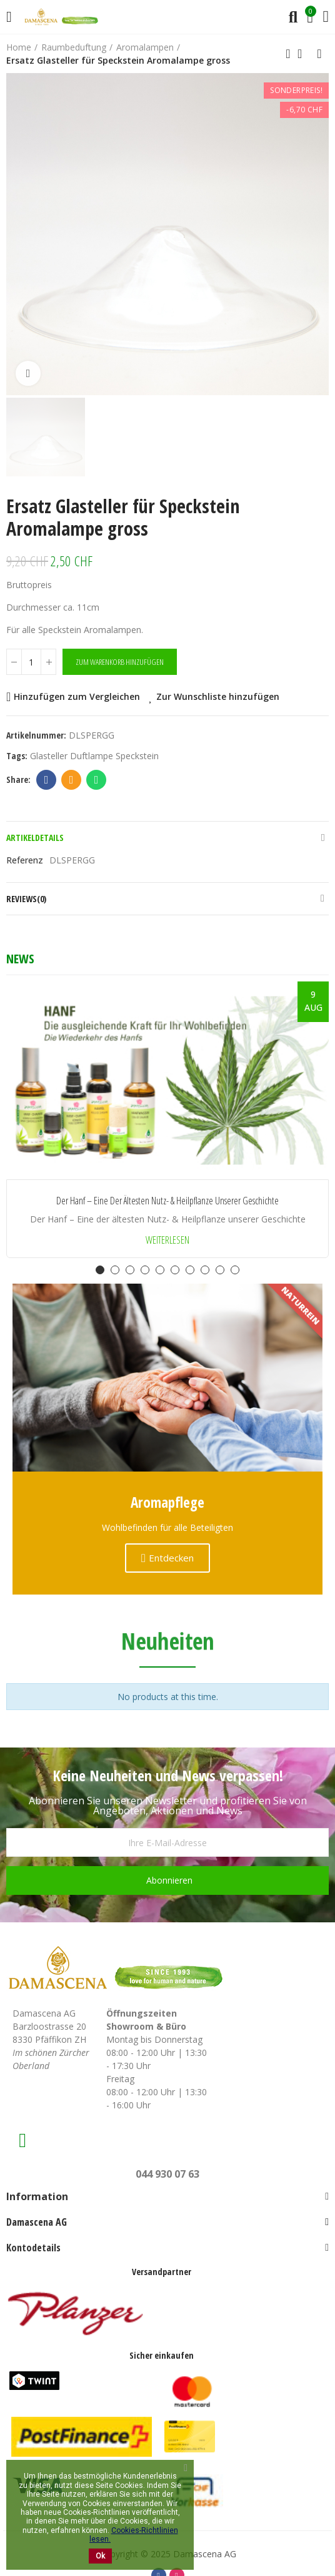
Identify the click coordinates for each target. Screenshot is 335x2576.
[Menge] (31, 662)
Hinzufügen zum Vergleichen (77, 696)
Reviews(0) (26, 899)
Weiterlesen (167, 1240)
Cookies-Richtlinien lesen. (133, 2535)
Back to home (304, 53)
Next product (319, 53)
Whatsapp (96, 780)
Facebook (46, 780)
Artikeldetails (35, 837)
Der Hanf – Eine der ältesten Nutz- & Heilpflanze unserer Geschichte (167, 1201)
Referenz (24, 860)
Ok (100, 2556)
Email (71, 780)
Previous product (288, 53)
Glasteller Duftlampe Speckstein (94, 756)
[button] (100, 1270)
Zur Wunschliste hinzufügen (217, 696)
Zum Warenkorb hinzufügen (120, 661)
